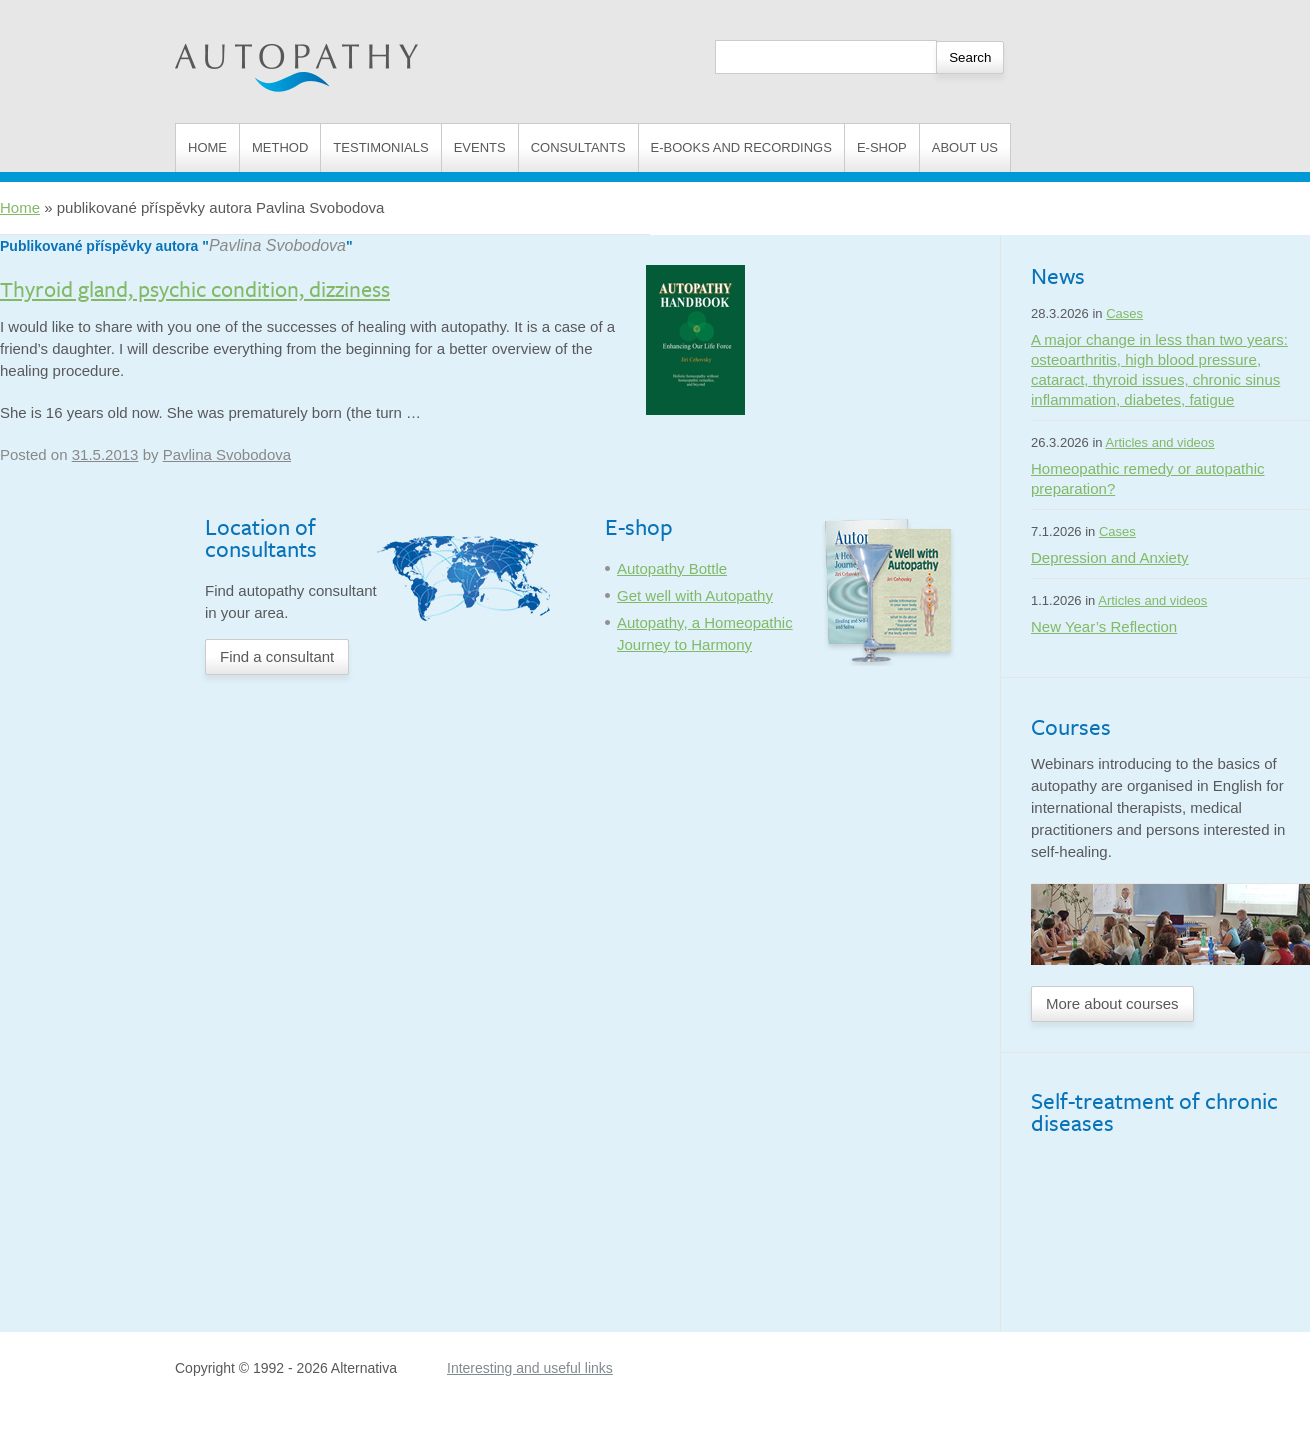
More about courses (1112, 1003)
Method (280, 147)
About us (965, 147)
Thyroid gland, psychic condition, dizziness (195, 288)
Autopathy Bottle (672, 568)
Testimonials (380, 147)
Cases (1124, 313)
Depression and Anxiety (1110, 557)
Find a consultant (277, 656)
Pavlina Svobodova (277, 245)
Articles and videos (1159, 442)
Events (480, 147)
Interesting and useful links (530, 1368)
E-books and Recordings (741, 147)
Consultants (578, 147)
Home (207, 147)
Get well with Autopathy (695, 595)
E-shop (882, 147)
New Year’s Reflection (1104, 626)
